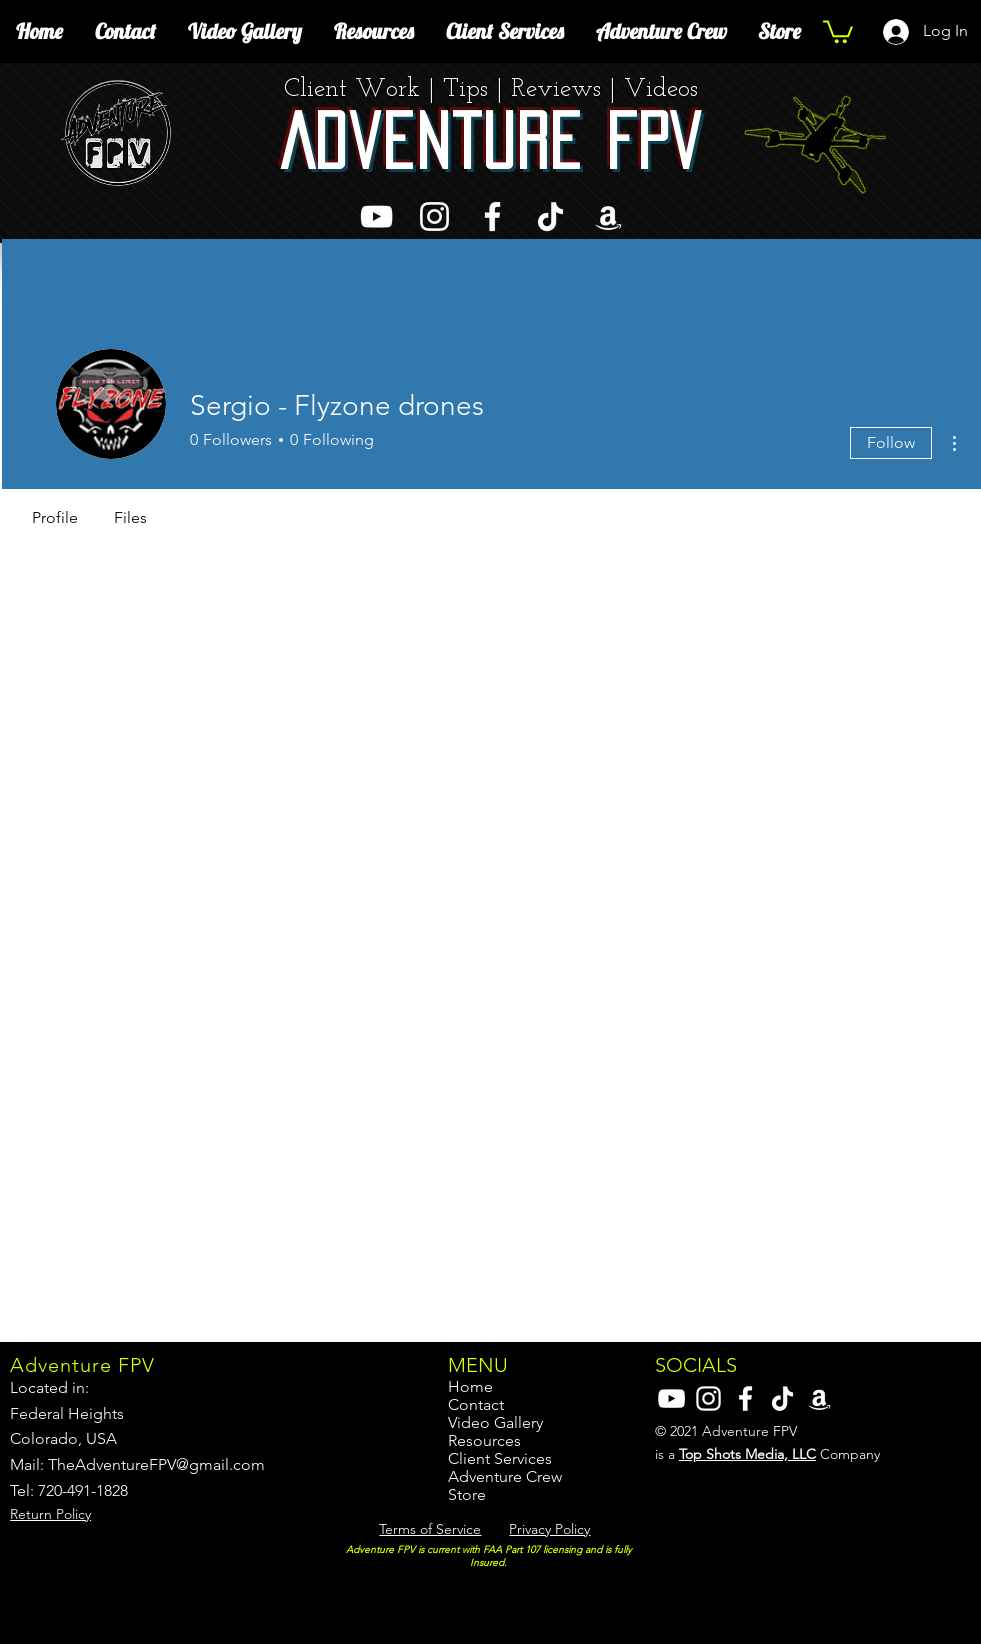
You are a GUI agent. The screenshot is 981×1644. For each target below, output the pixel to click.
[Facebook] (492, 216)
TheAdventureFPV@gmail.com (156, 1464)
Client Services (500, 1459)
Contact (476, 1405)
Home (470, 1387)
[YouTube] (376, 216)
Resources (484, 1441)
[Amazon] (608, 216)
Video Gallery (495, 1423)
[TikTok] (550, 216)
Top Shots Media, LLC (747, 1454)
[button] (838, 30)
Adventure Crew (505, 1477)
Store (467, 1495)
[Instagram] (434, 216)
